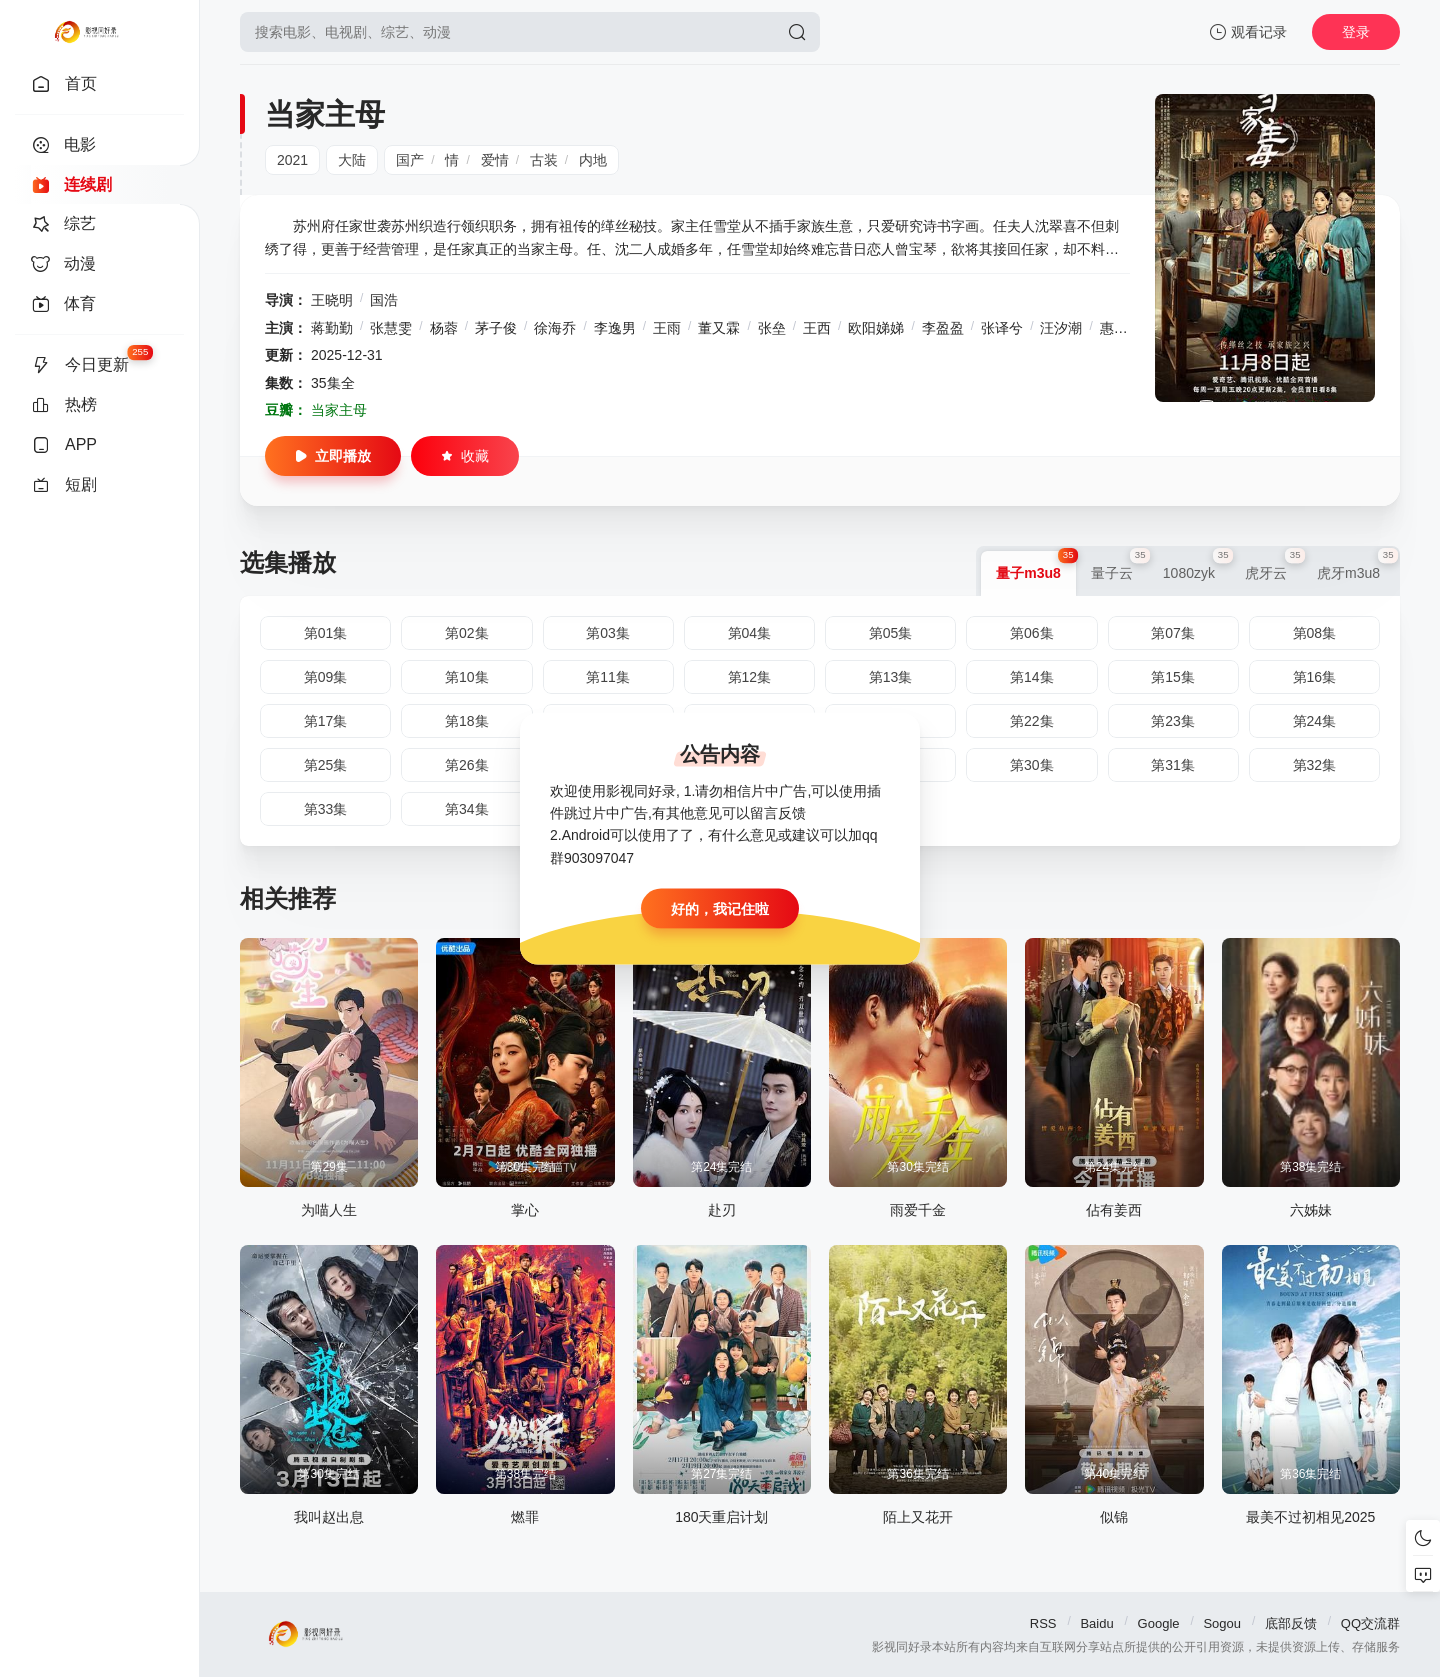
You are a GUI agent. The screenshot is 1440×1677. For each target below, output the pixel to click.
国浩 (384, 300)
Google (1159, 1623)
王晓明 (332, 300)
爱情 (495, 160)
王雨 (667, 328)
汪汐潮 (1061, 328)
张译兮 (1002, 328)
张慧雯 (391, 328)
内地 (593, 160)
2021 (292, 160)
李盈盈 (943, 328)
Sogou (1222, 1623)
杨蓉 (444, 328)
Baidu (1096, 1623)
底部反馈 (1291, 1623)
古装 (544, 160)
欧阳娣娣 (876, 328)
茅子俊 (496, 328)
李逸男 (615, 328)
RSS (1043, 1623)
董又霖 (719, 328)
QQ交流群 (1370, 1623)
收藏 (465, 456)
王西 (817, 328)
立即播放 (333, 456)
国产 (410, 160)
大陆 (352, 160)
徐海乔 (555, 328)
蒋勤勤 (332, 328)
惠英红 (1121, 328)
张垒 (772, 328)
